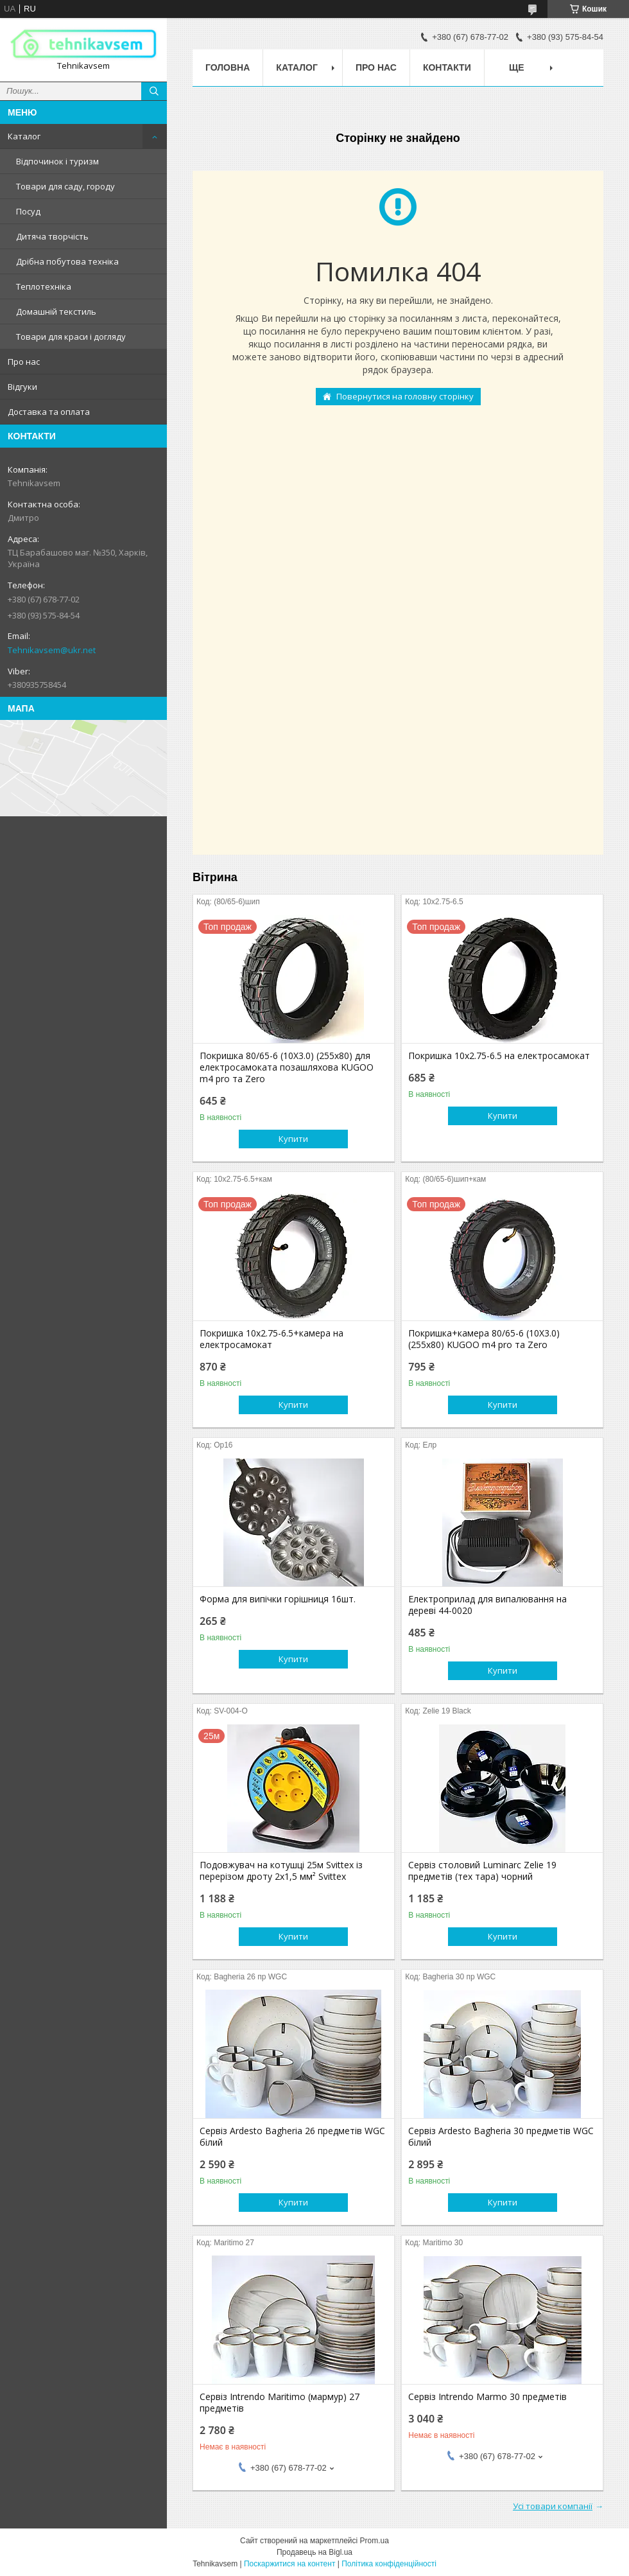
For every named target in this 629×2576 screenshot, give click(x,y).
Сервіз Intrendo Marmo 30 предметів (487, 2397)
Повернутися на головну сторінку (405, 396)
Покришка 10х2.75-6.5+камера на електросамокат (271, 1339)
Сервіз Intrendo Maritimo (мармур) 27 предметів (279, 2402)
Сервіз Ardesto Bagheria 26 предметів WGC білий (292, 2136)
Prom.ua (374, 2540)
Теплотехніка (43, 286)
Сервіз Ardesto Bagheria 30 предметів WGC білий (501, 2136)
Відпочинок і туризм (57, 161)
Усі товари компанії (552, 2506)
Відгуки (22, 386)
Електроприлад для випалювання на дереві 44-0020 (487, 1605)
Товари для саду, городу (65, 186)
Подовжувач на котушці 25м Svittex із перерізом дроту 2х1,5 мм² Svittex (281, 1870)
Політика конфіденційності (388, 2563)
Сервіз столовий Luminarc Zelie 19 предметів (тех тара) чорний (482, 1870)
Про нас (24, 361)
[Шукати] (154, 91)
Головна (227, 67)
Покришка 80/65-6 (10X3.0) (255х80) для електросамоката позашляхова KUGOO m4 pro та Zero (287, 1067)
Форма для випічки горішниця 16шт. (278, 1599)
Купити (293, 1138)
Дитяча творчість (52, 236)
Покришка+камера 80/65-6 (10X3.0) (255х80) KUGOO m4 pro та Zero (484, 1339)
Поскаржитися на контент (289, 2563)
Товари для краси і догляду (71, 336)
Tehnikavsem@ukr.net (52, 650)
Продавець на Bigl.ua (314, 2552)
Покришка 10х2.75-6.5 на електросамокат (499, 1056)
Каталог (24, 136)
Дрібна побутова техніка (67, 261)
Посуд (28, 211)
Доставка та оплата (49, 411)
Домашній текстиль (56, 311)
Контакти (447, 67)
